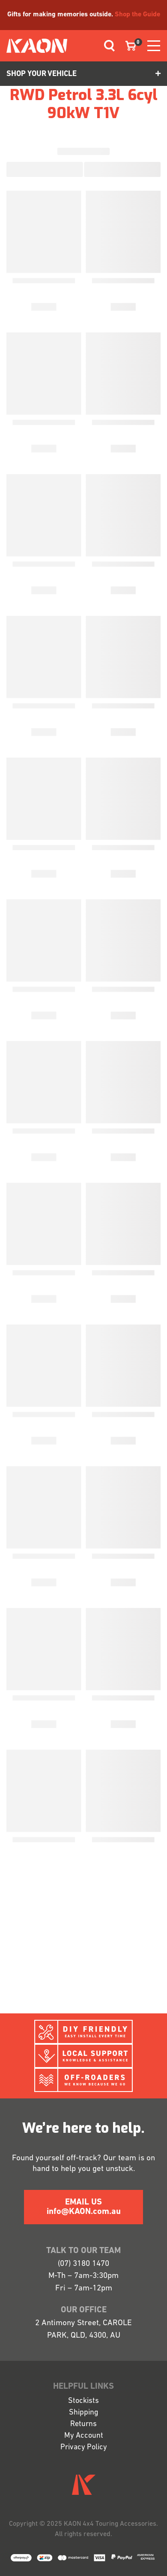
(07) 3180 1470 (83, 2264)
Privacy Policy (83, 2447)
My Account (83, 2436)
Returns (83, 2424)
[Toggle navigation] (106, 46)
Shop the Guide (137, 14)
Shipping (83, 2413)
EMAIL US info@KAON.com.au (84, 2207)
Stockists (83, 2401)
